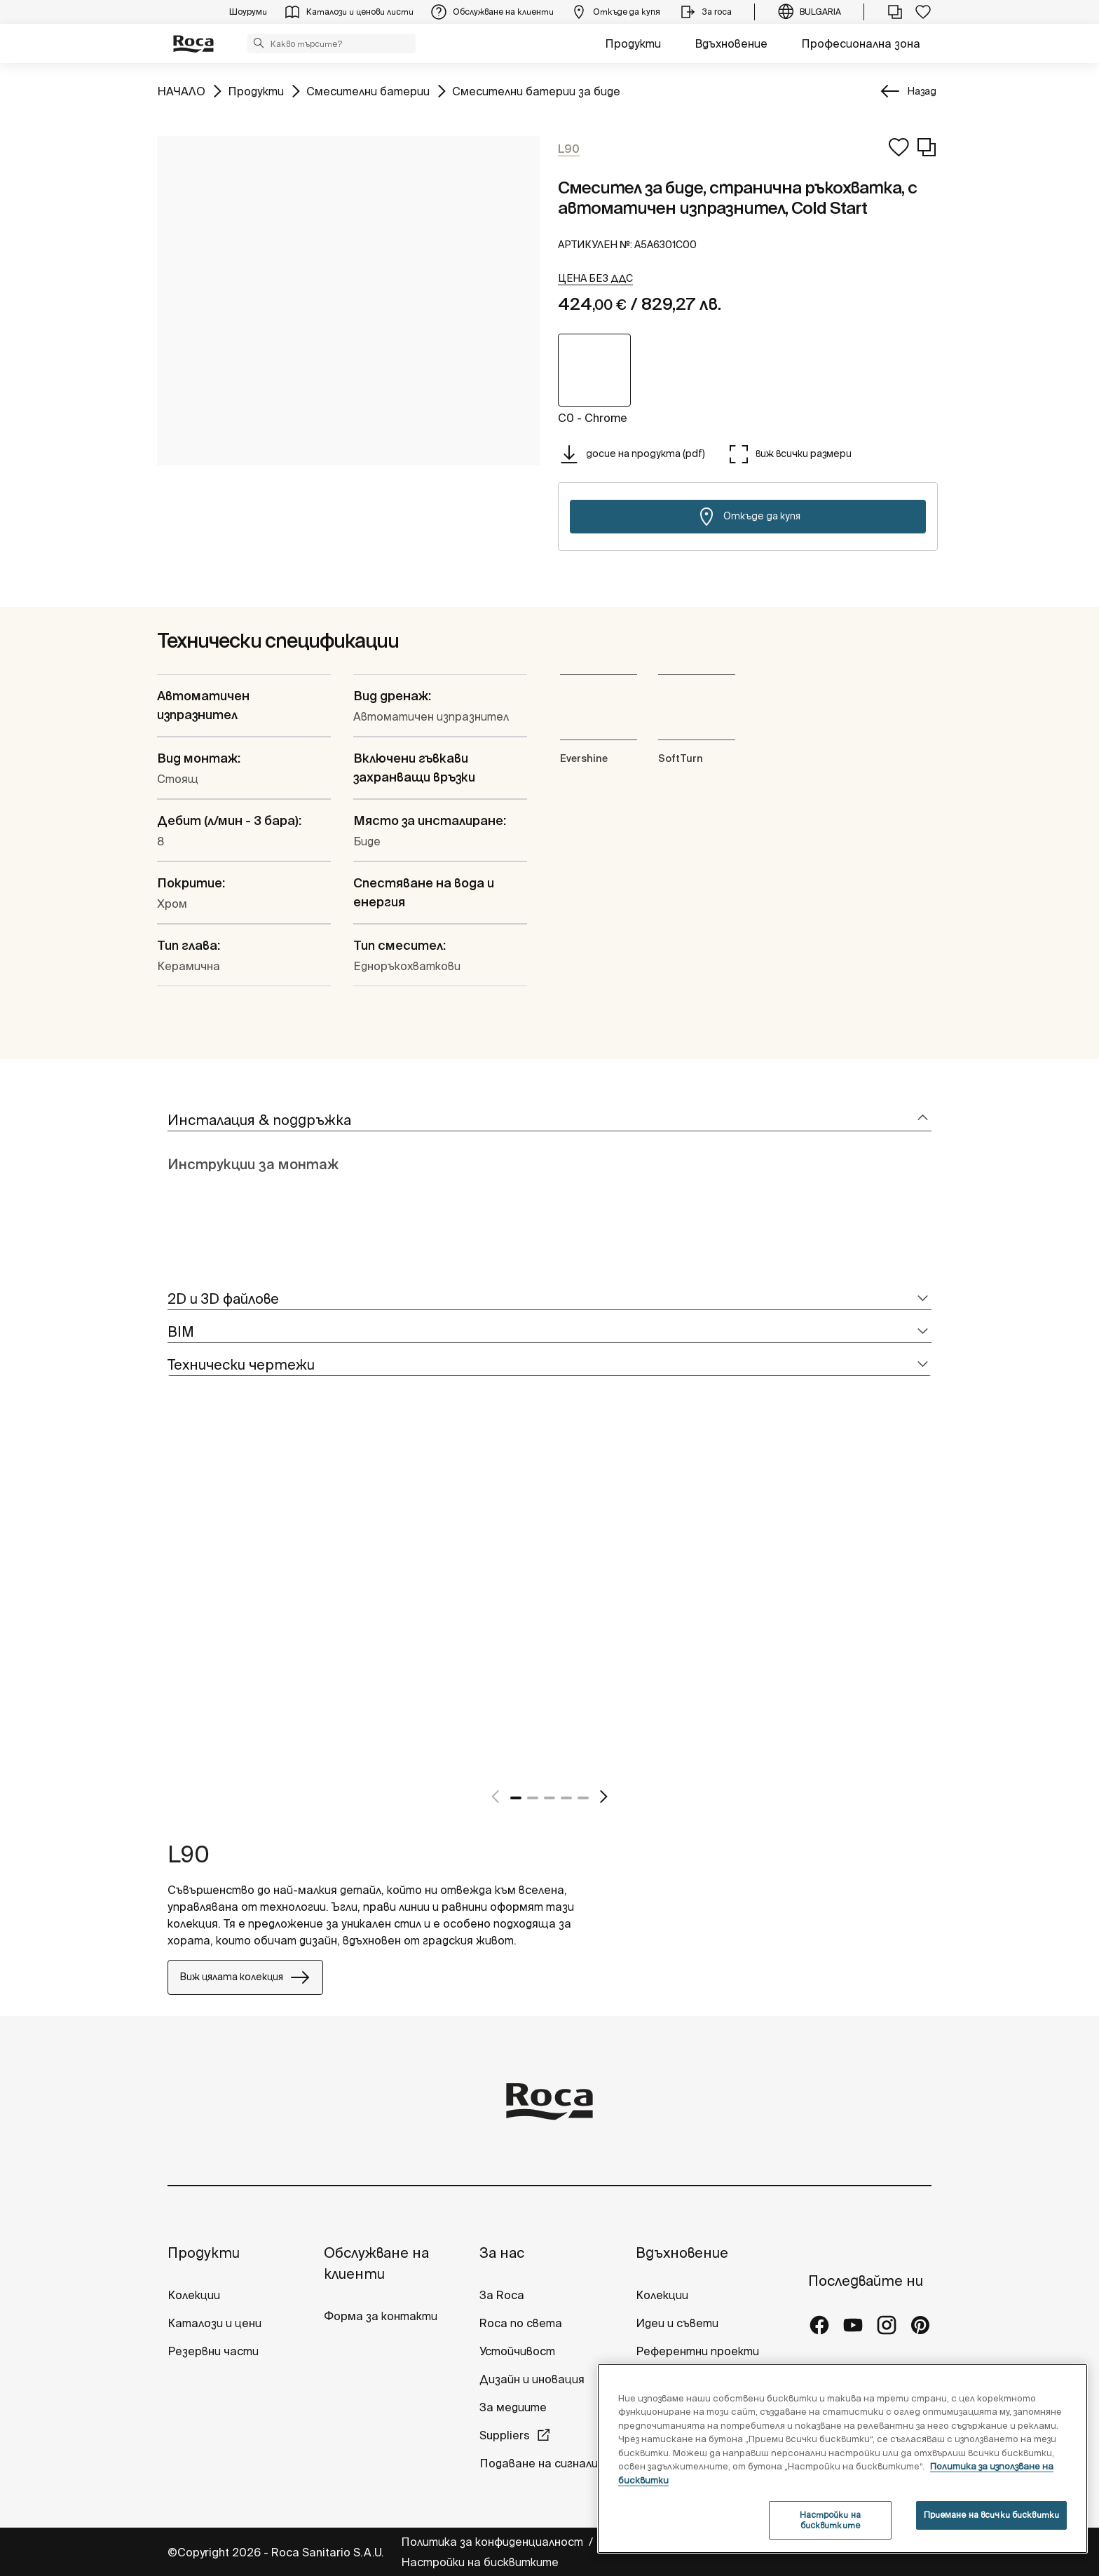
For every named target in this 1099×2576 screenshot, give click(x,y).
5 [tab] (583, 1798)
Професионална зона (860, 43)
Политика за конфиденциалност (493, 2541)
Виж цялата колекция (245, 1977)
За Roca (501, 2295)
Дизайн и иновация (532, 2379)
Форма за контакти (380, 2316)
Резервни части (213, 2351)
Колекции (194, 2295)
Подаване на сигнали (540, 2463)
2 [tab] (532, 1798)
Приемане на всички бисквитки (991, 2514)
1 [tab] (515, 1798)
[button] (259, 43)
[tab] (549, 1120)
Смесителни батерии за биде (536, 90)
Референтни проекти (697, 2351)
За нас (501, 2252)
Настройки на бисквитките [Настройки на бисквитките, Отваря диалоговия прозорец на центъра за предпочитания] (830, 2519)
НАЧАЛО (181, 90)
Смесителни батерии (368, 90)
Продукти (633, 43)
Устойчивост (517, 2351)
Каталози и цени (214, 2323)
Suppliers (504, 2435)
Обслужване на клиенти (376, 2263)
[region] (842, 2459)
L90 (189, 1854)
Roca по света (520, 2323)
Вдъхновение (731, 43)
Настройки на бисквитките (480, 2562)
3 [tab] (549, 1798)
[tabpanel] (173, 1606)
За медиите (513, 2407)
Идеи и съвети (677, 2323)
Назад (921, 91)
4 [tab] (566, 1798)
